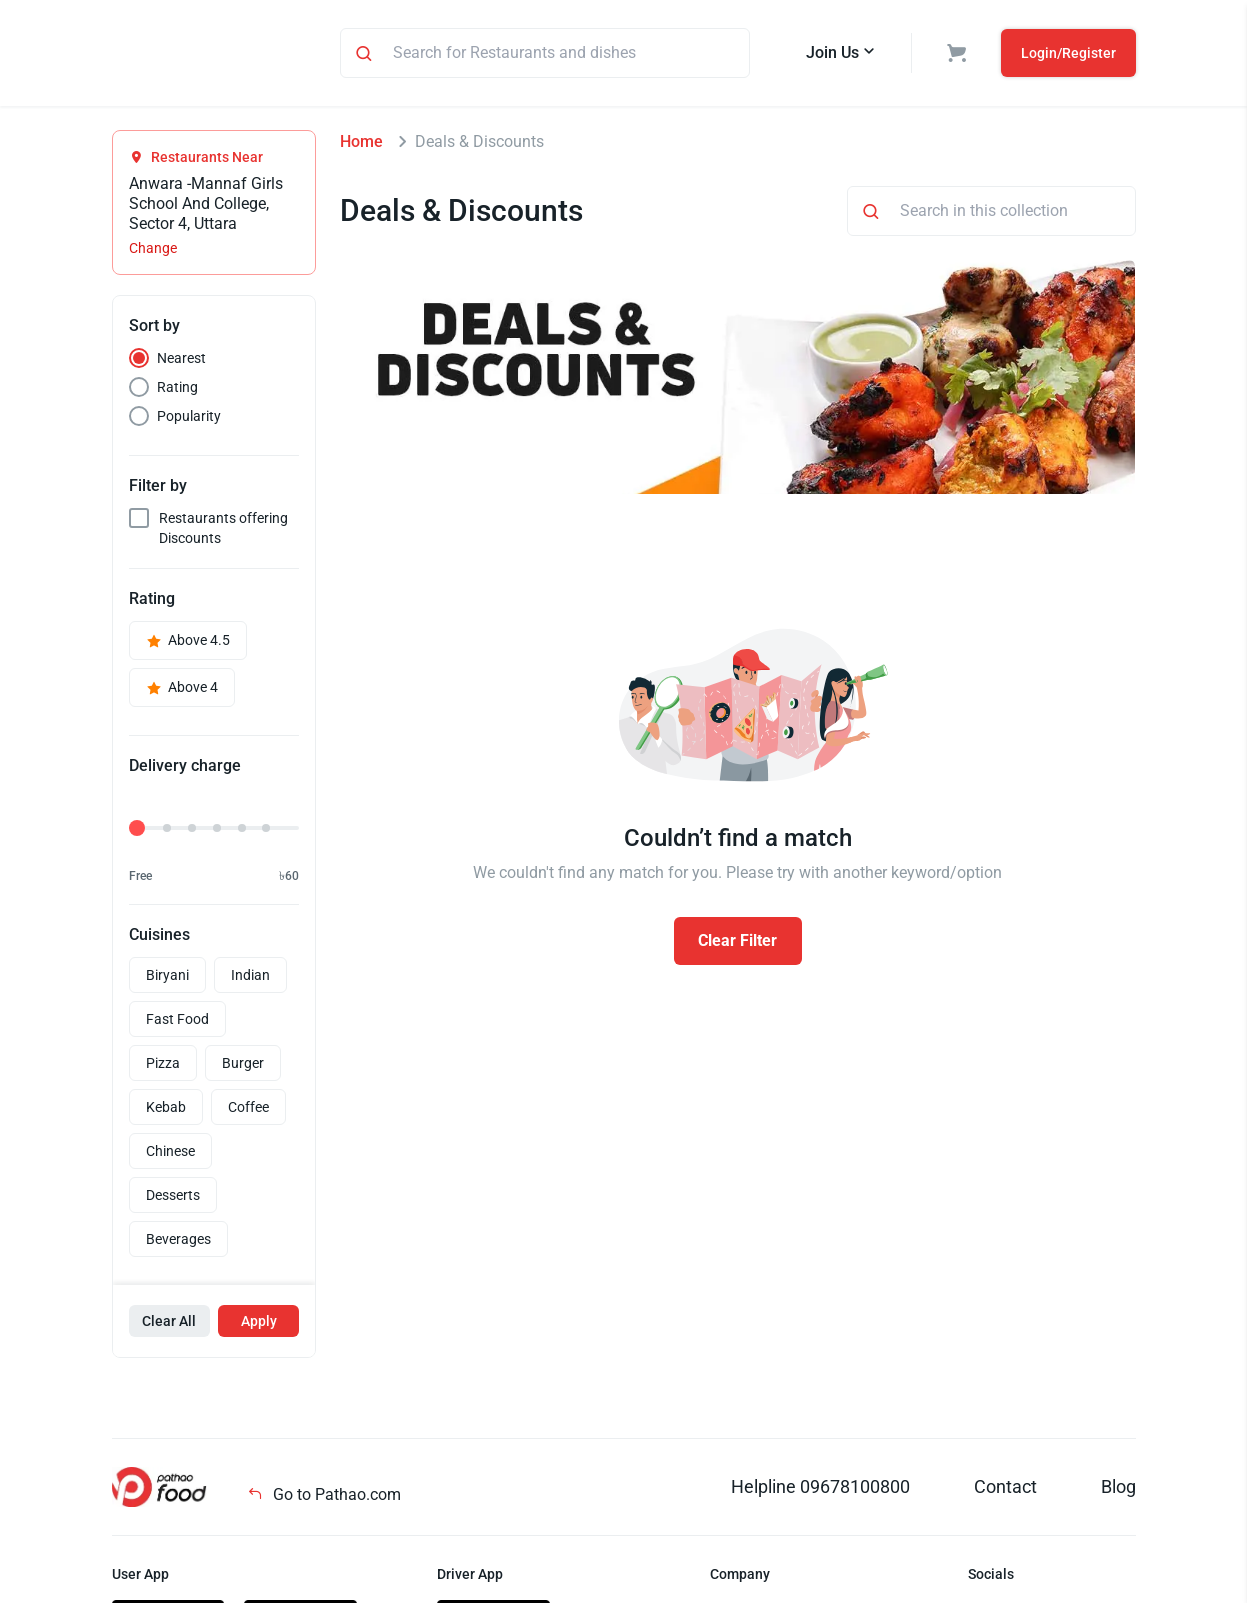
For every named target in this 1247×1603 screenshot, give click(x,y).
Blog (1118, 1489)
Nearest (181, 361)
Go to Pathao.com (324, 1497)
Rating (177, 390)
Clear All (169, 1324)
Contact (1005, 1489)
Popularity (189, 419)
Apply (259, 1324)
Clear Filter (737, 943)
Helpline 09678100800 (820, 1489)
